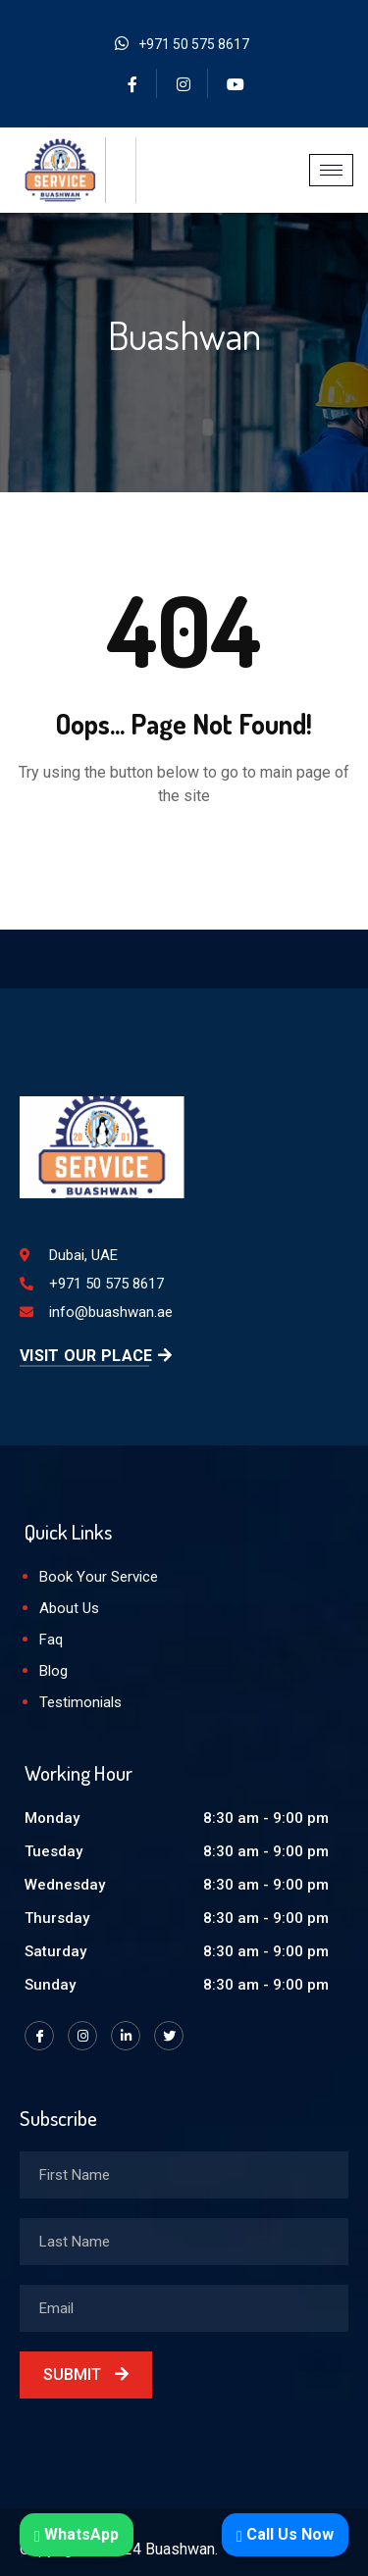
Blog (53, 1671)
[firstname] (184, 2174)
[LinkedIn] (125, 2035)
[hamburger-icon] (331, 170)
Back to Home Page (184, 854)
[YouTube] (235, 83)
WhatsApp (76, 2534)
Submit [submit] (86, 2374)
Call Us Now (285, 2534)
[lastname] (184, 2241)
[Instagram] (184, 83)
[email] (184, 2308)
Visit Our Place (96, 1355)
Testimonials (80, 1702)
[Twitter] (169, 2035)
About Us (69, 1608)
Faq (51, 1639)
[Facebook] (133, 83)
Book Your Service (98, 1577)
